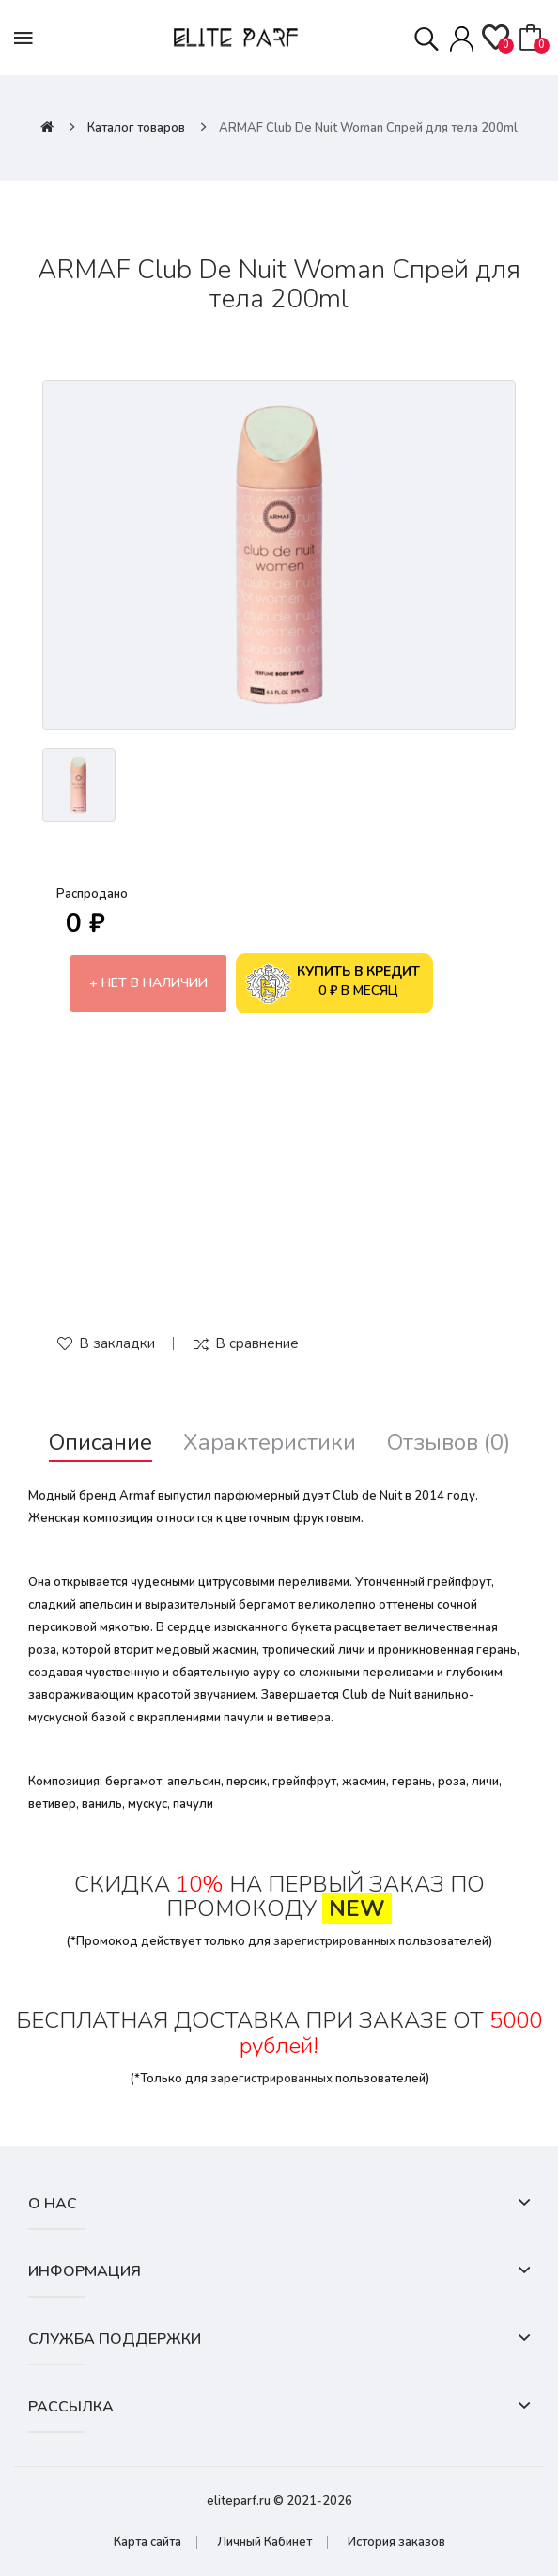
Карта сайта (147, 2542)
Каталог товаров (136, 127)
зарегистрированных (334, 1941)
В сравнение (257, 1343)
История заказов (396, 2542)
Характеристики (269, 1442)
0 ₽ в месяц (332, 983)
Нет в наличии (154, 983)
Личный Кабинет (264, 2542)
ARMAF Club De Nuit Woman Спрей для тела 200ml (368, 127)
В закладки (117, 1343)
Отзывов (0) (448, 1442)
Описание (100, 1442)
